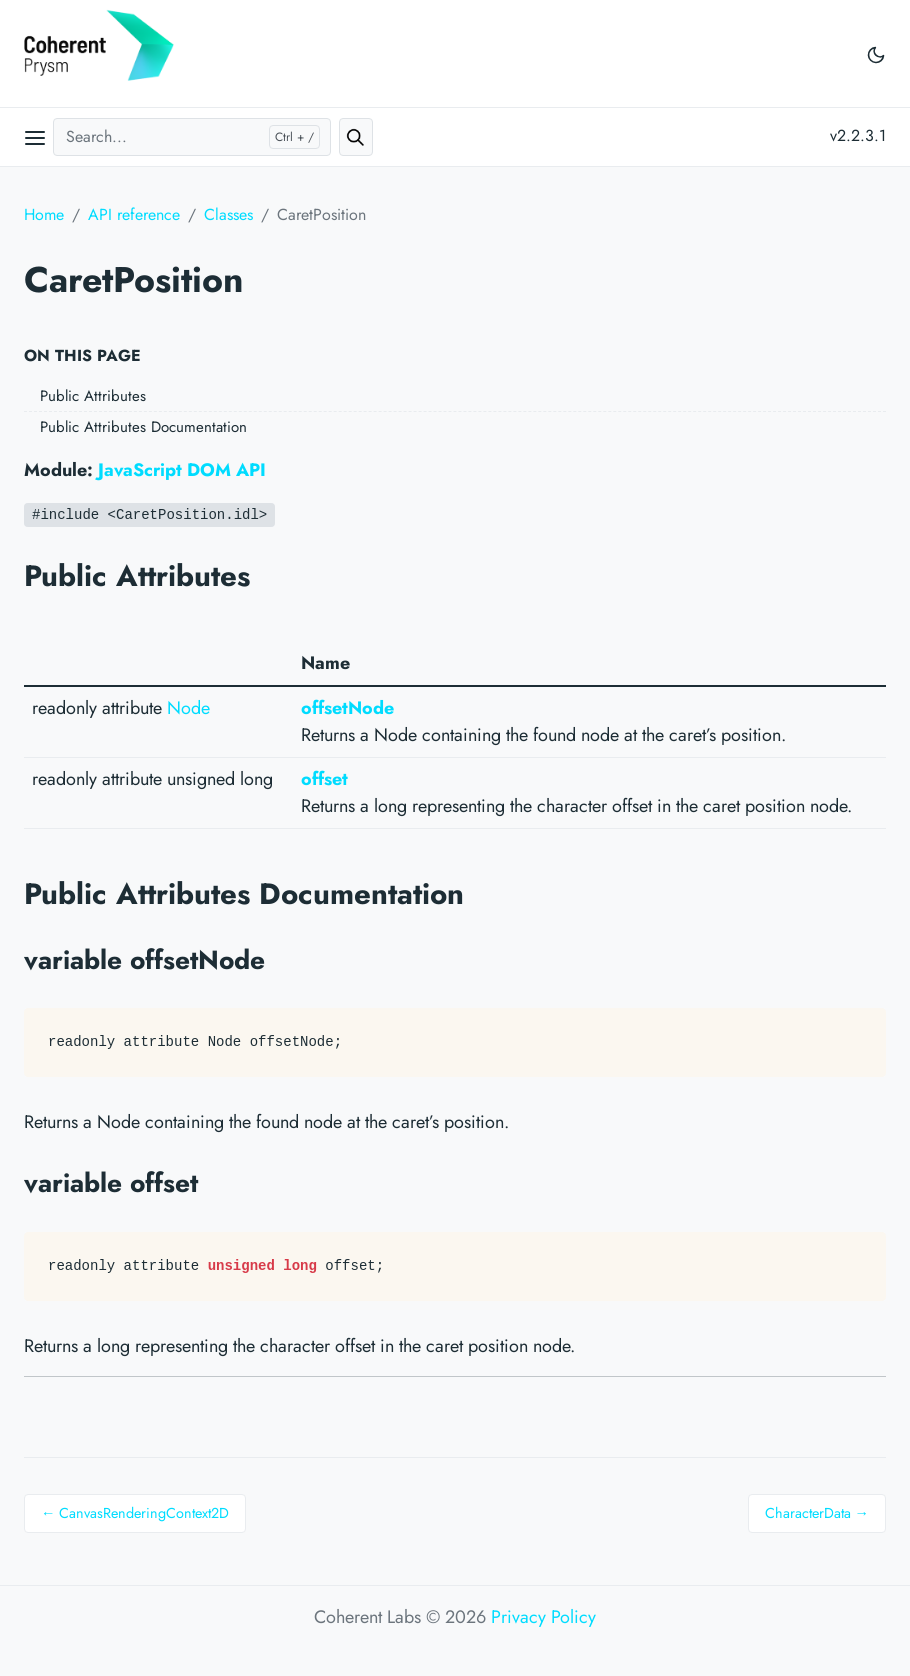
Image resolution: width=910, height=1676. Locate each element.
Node (188, 708)
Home (44, 214)
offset (324, 779)
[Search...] (192, 137)
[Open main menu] (35, 137)
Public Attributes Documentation (143, 427)
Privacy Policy (543, 1617)
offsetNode (347, 708)
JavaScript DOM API (182, 470)
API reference (134, 214)
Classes (228, 214)
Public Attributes (93, 396)
